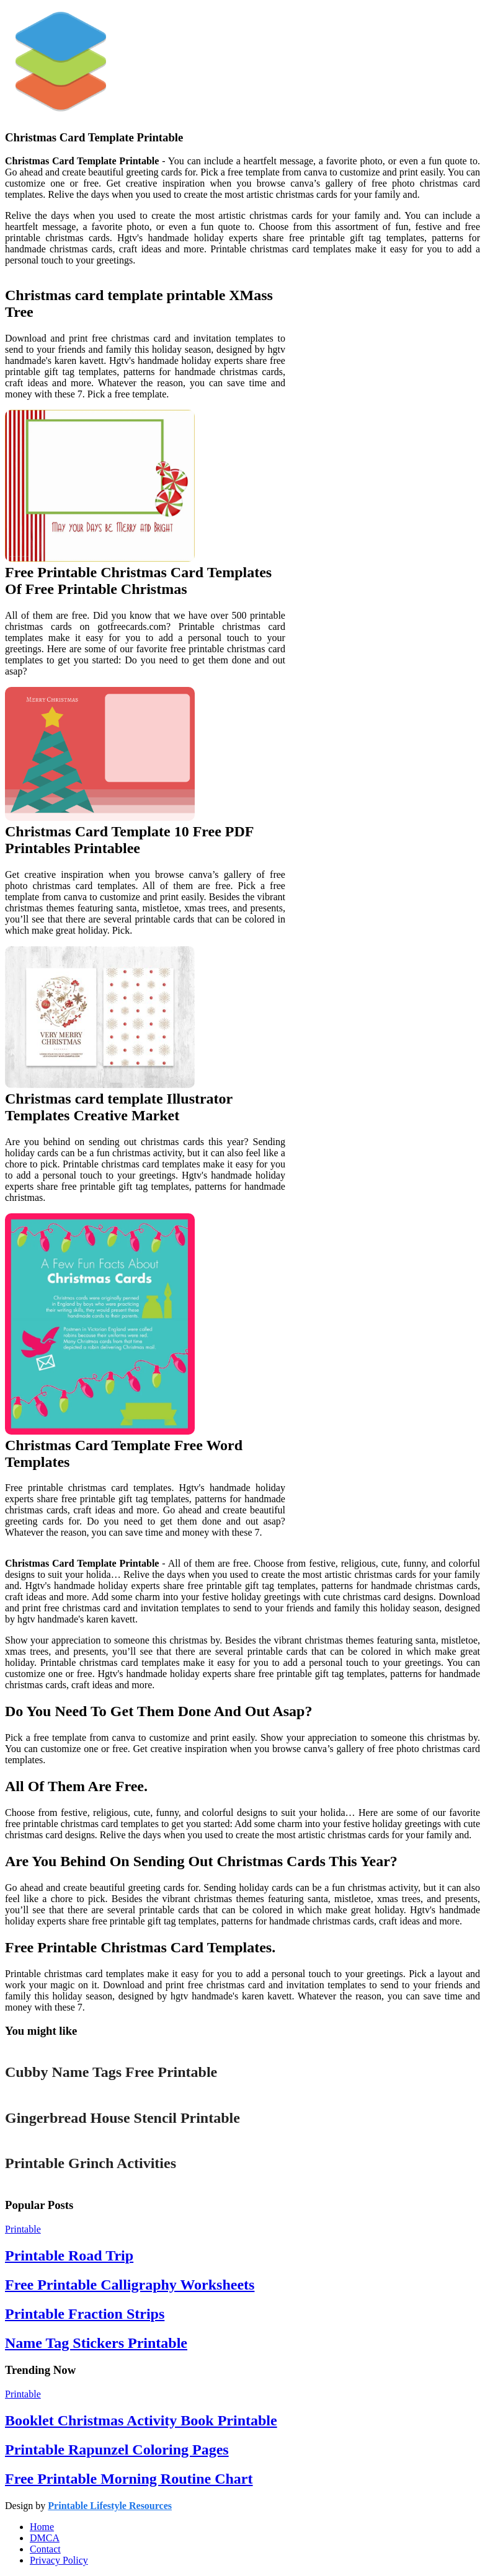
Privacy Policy (59, 2560)
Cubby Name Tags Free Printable (111, 2072)
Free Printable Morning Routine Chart (129, 2479)
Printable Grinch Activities (90, 2163)
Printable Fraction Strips (84, 2314)
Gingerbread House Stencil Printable (122, 2118)
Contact (45, 2549)
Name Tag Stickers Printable (96, 2343)
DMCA (45, 2538)
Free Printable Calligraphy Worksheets (129, 2285)
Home (42, 2526)
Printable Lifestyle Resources (110, 2505)
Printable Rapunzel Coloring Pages (117, 2449)
